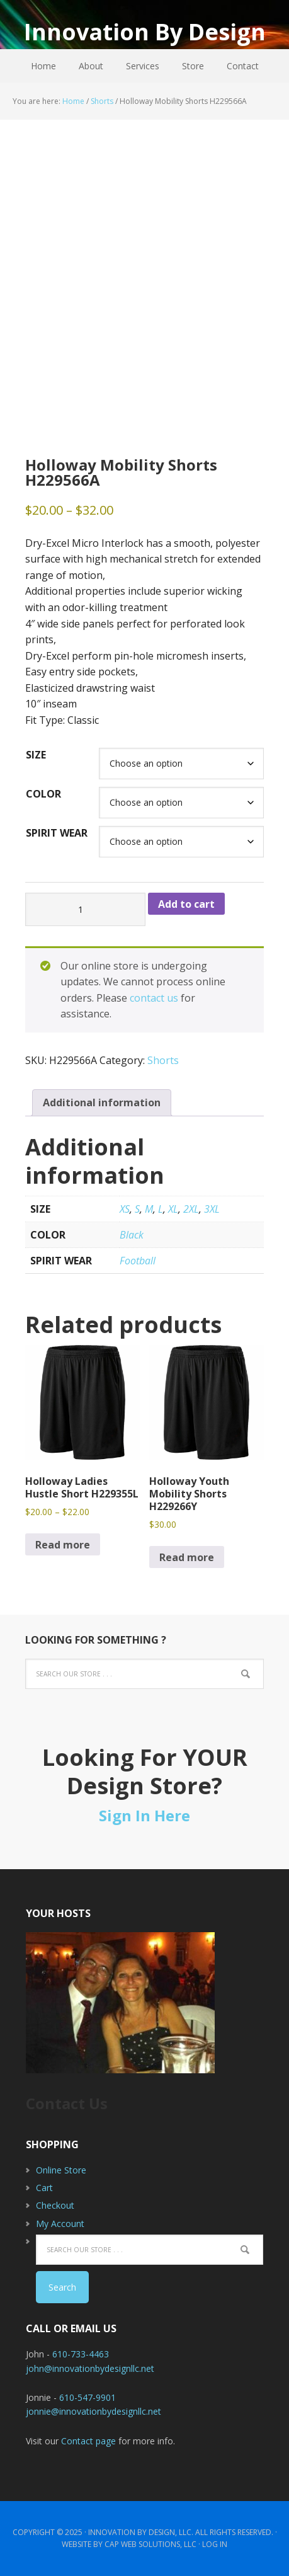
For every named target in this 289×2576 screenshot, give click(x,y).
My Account (60, 2224)
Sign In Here (144, 1815)
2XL (191, 1209)
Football (138, 1261)
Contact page (88, 2441)
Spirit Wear (57, 833)
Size (36, 755)
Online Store (61, 2170)
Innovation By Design (145, 31)
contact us (154, 998)
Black (132, 1235)
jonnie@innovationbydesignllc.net (93, 2411)
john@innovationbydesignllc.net (90, 2368)
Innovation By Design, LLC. (140, 2532)
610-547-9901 (87, 2397)
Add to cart (186, 904)
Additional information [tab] (102, 1102)
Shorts (102, 101)
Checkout (55, 2205)
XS (125, 1209)
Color (43, 794)
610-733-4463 (80, 2354)
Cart (44, 2188)
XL (173, 1209)
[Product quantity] (85, 909)
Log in (214, 2544)
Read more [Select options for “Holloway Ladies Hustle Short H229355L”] (62, 1545)
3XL (212, 1209)
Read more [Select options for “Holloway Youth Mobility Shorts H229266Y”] (186, 1557)
